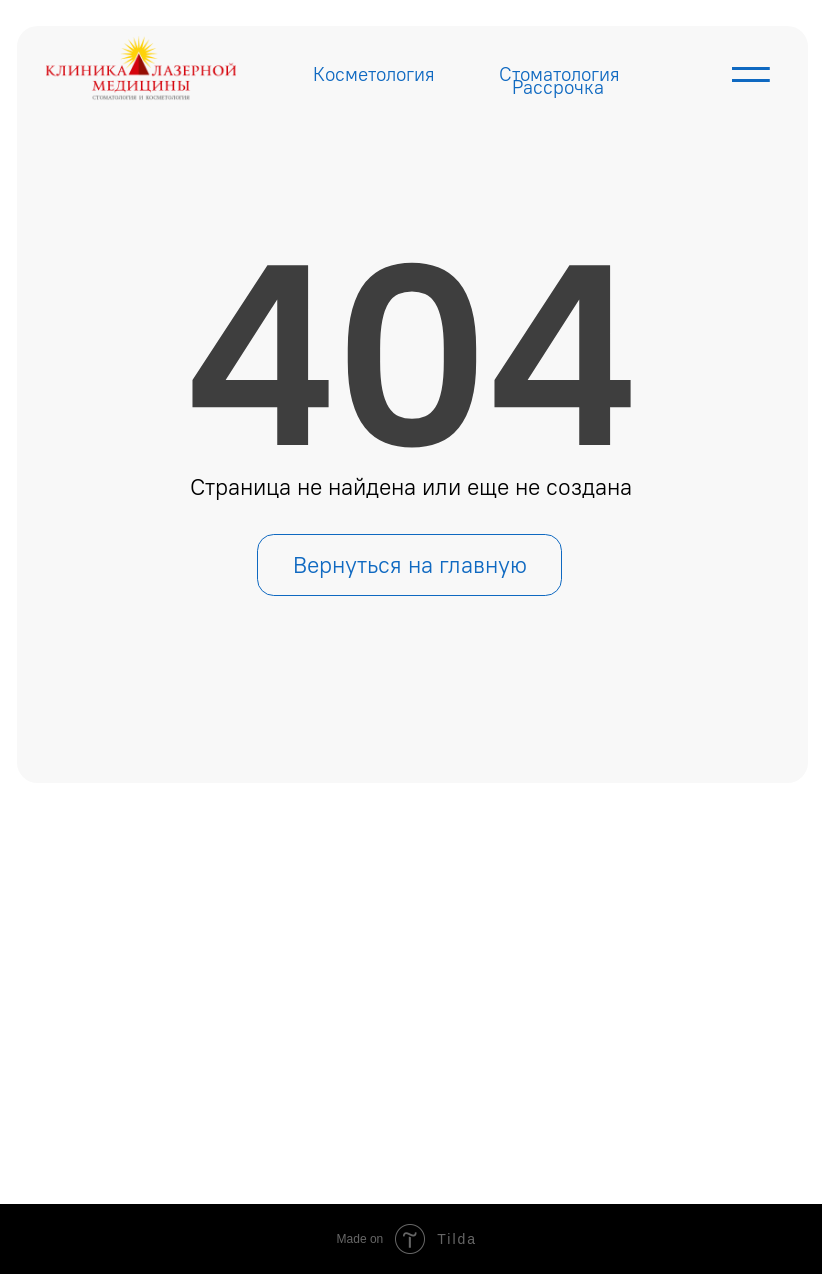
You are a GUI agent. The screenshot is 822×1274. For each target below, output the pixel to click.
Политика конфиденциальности (631, 1129)
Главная (235, 950)
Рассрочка (558, 87)
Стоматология (559, 74)
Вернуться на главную (410, 565)
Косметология (374, 74)
